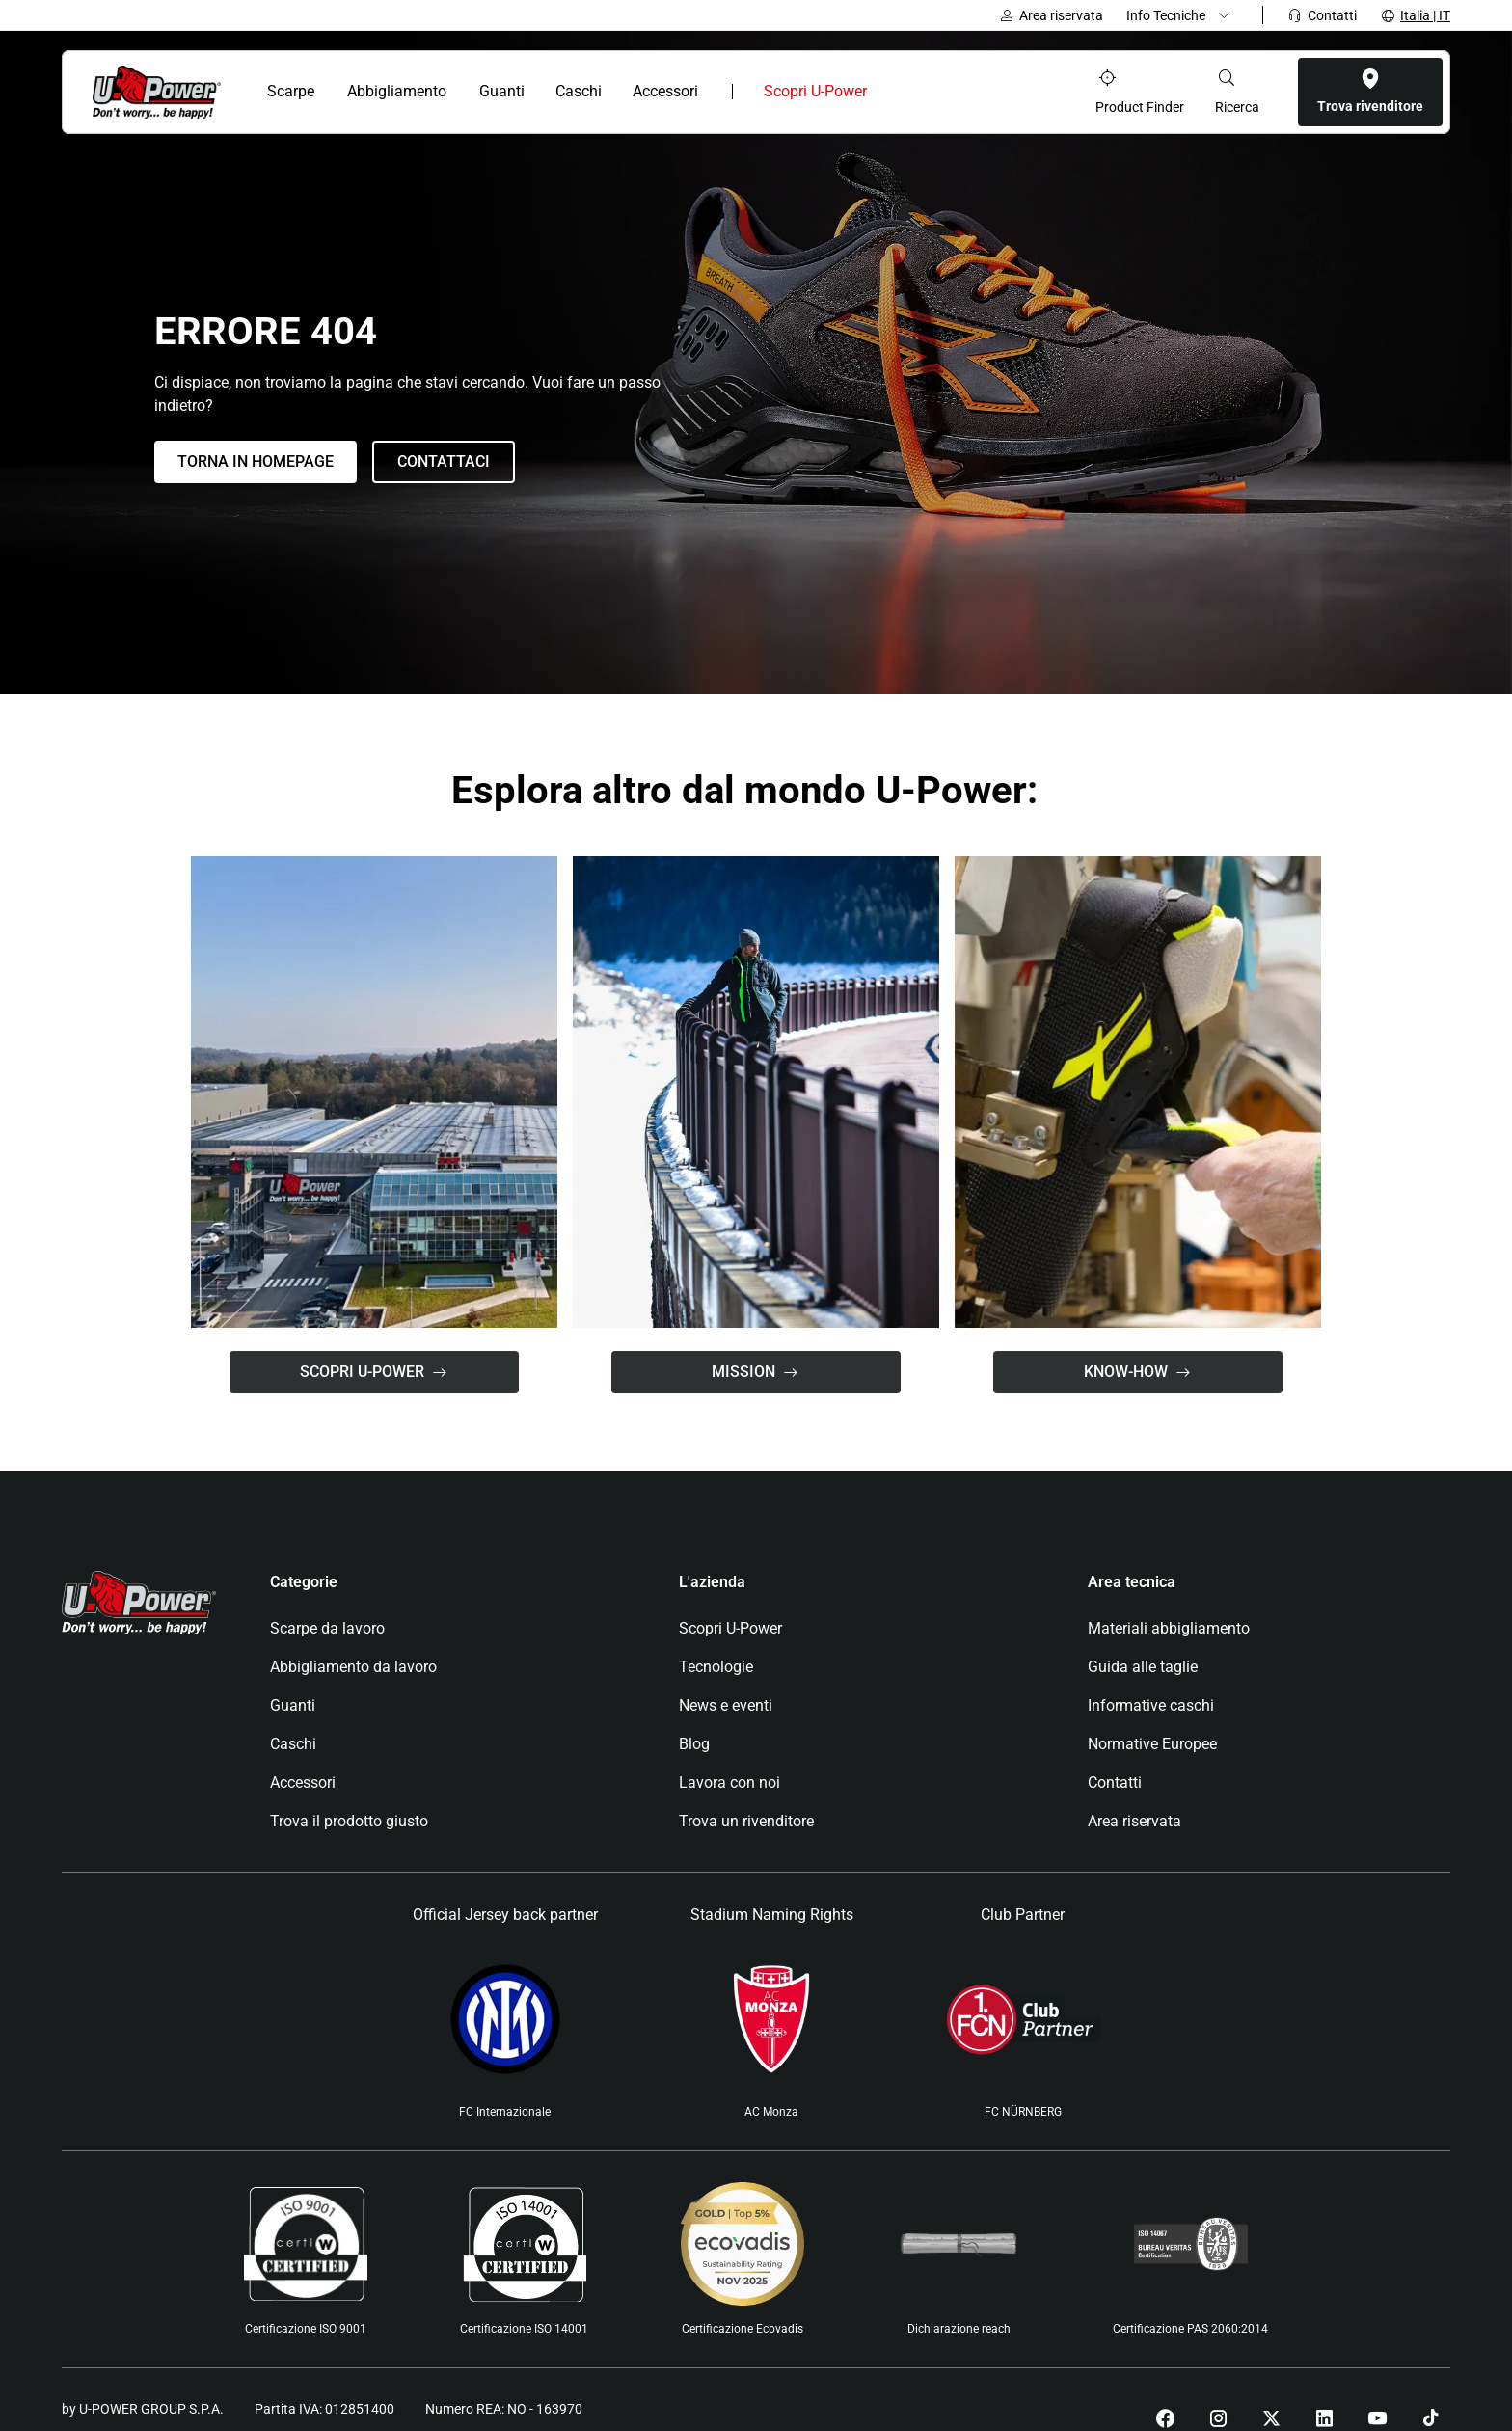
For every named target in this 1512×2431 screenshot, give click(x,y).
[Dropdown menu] (1182, 15)
